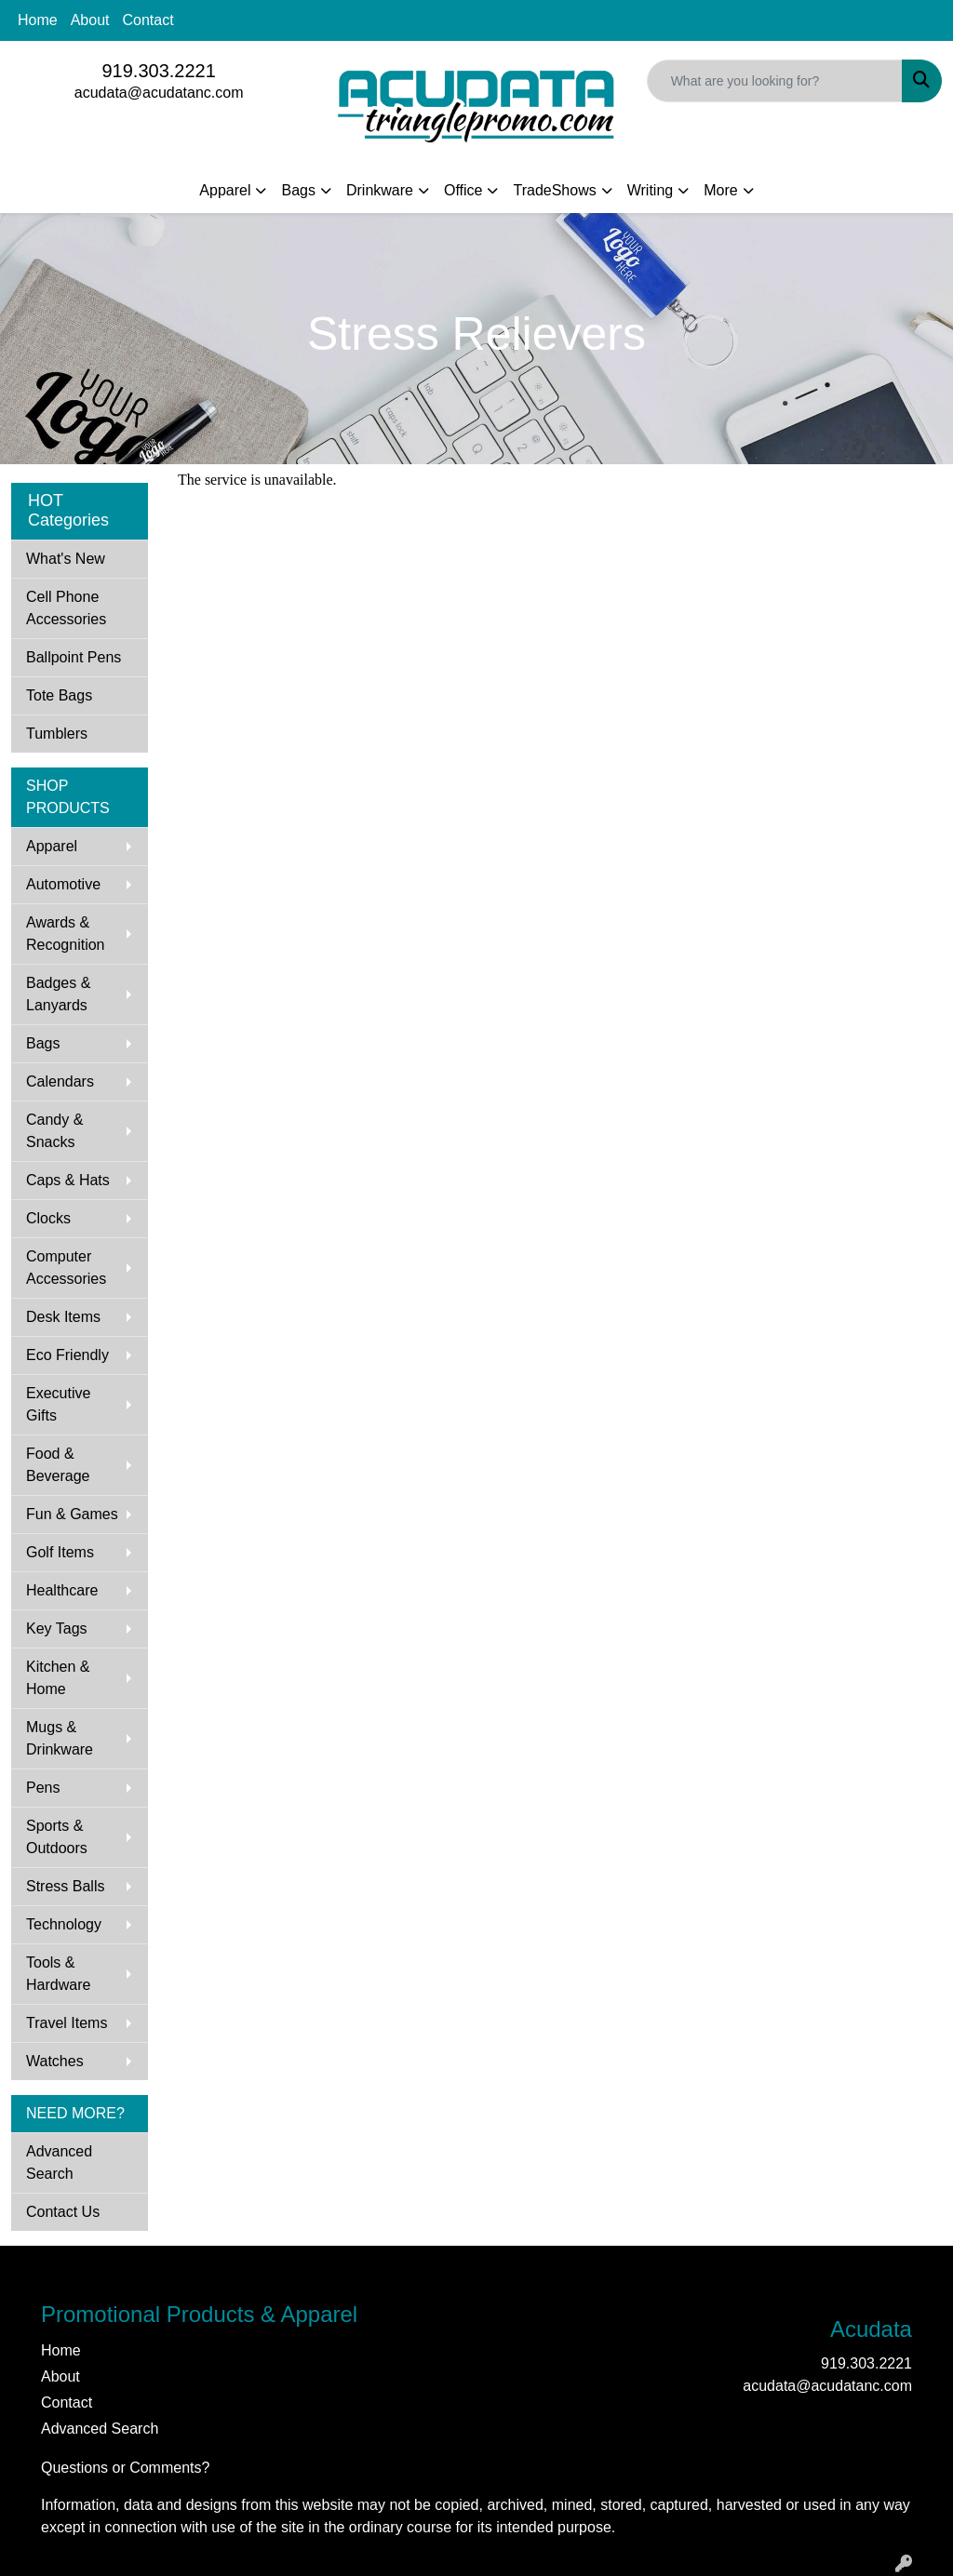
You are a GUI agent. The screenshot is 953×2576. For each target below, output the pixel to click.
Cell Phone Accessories (66, 608)
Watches (55, 2061)
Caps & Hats (68, 1180)
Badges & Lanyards (58, 994)
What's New (65, 559)
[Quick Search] (775, 81)
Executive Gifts (58, 1404)
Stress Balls (65, 1886)
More (720, 190)
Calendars (60, 1081)
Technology (63, 1924)
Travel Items (66, 2023)
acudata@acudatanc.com (159, 92)
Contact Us (63, 2212)
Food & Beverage (58, 1465)
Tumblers (56, 733)
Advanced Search (59, 2162)
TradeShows (554, 190)
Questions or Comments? (125, 2468)
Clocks (48, 1218)
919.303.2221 (158, 70)
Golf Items (60, 1552)
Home (38, 20)
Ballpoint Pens (73, 657)
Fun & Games (72, 1514)
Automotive (63, 884)
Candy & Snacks (54, 1131)
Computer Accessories (66, 1267)
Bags (298, 190)
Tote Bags (59, 695)
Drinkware (379, 190)
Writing (650, 190)
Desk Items (63, 1317)
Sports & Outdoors (56, 1837)
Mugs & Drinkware (59, 1738)
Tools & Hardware (58, 1974)
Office (463, 190)
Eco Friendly (67, 1355)
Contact (148, 20)
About (90, 20)
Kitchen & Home (57, 1678)
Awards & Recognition (65, 933)
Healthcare (62, 1590)
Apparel (224, 190)
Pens (43, 1787)
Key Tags (56, 1628)
